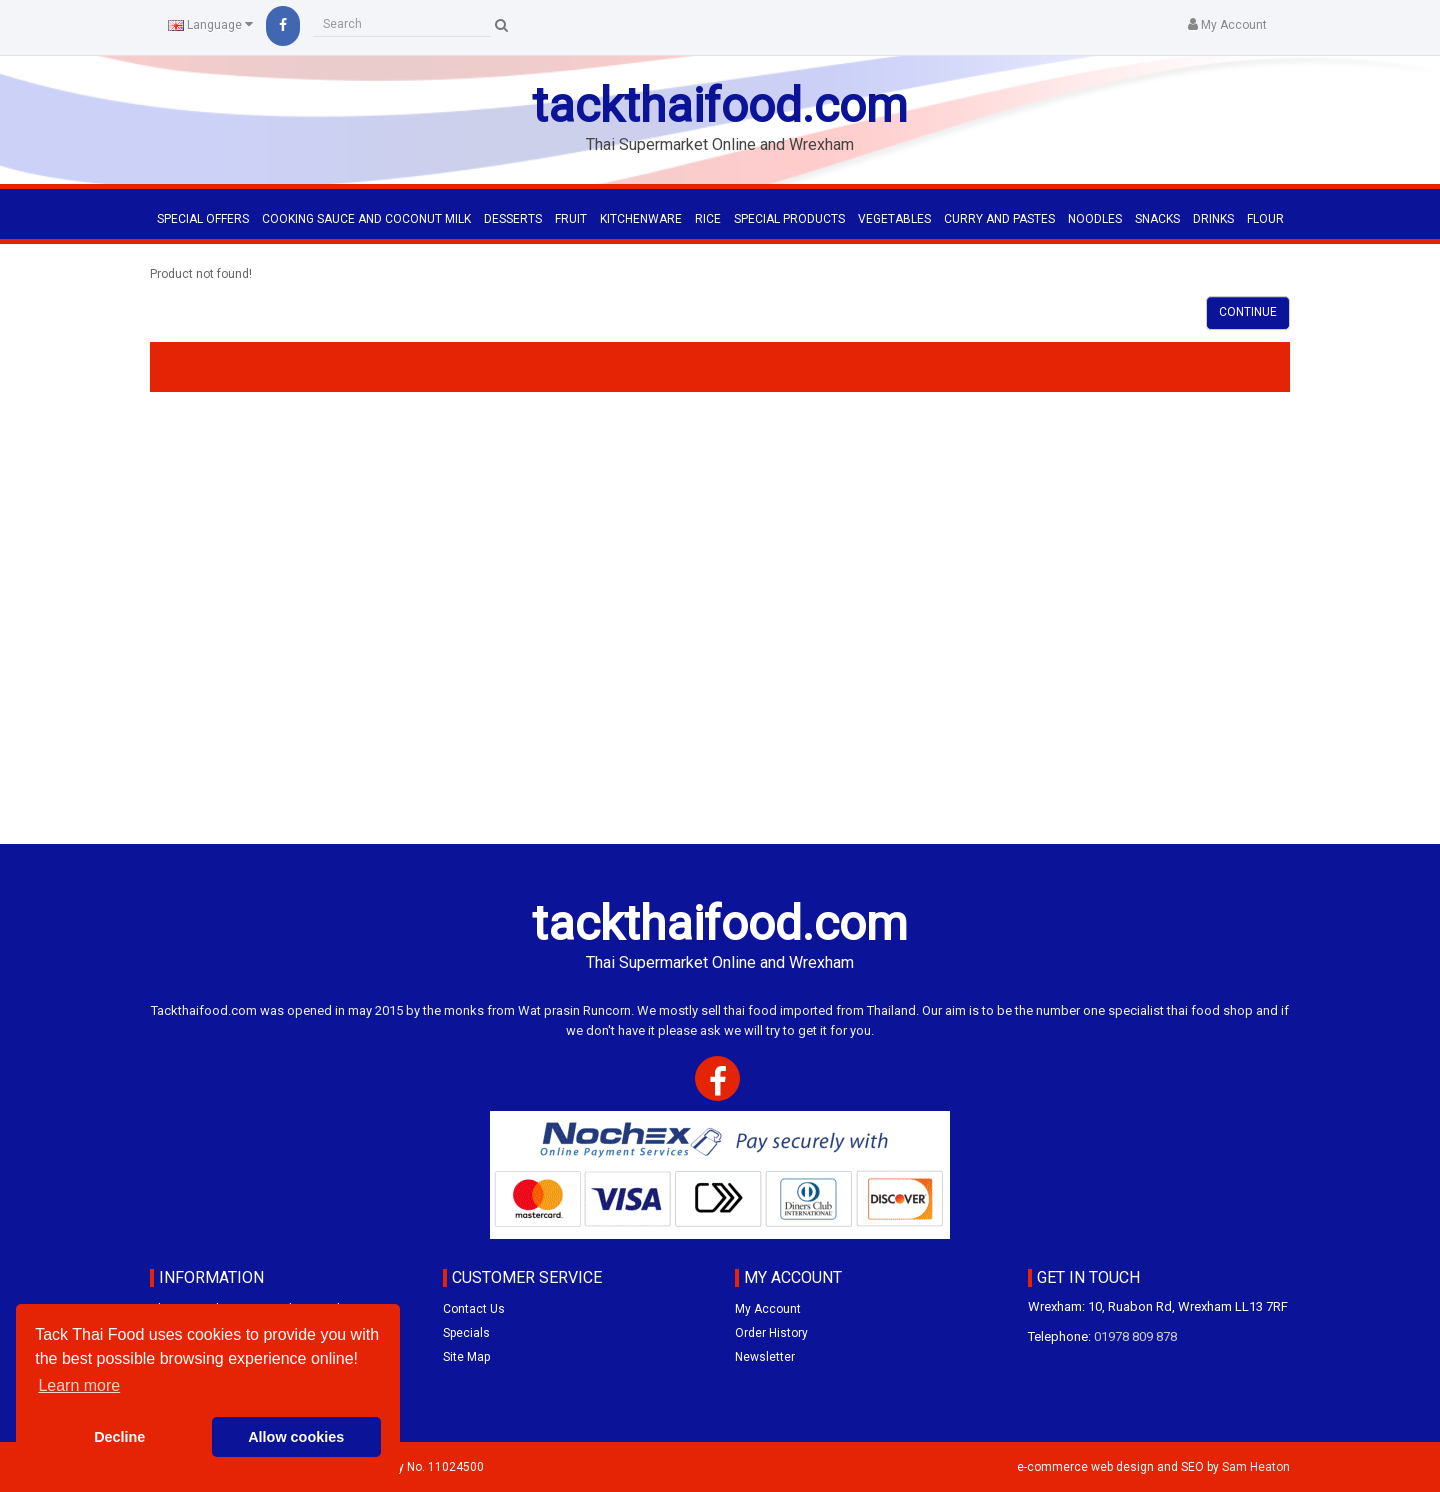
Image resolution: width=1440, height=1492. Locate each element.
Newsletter (765, 1357)
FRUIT (571, 219)
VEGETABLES (894, 219)
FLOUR (1265, 219)
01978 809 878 (1135, 1336)
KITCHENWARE (641, 219)
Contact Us (474, 1309)
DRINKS (1213, 219)
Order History (771, 1333)
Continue (1248, 312)
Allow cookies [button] (296, 1437)
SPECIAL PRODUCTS (789, 219)
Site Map (466, 1357)
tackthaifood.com (720, 105)
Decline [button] (119, 1437)
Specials (466, 1333)
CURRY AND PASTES (999, 219)
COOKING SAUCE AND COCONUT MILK (366, 219)
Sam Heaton (1256, 1467)
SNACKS (1157, 219)
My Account (768, 1309)
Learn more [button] (79, 1385)
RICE (708, 219)
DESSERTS (513, 219)
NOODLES (1095, 219)
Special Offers (203, 219)
